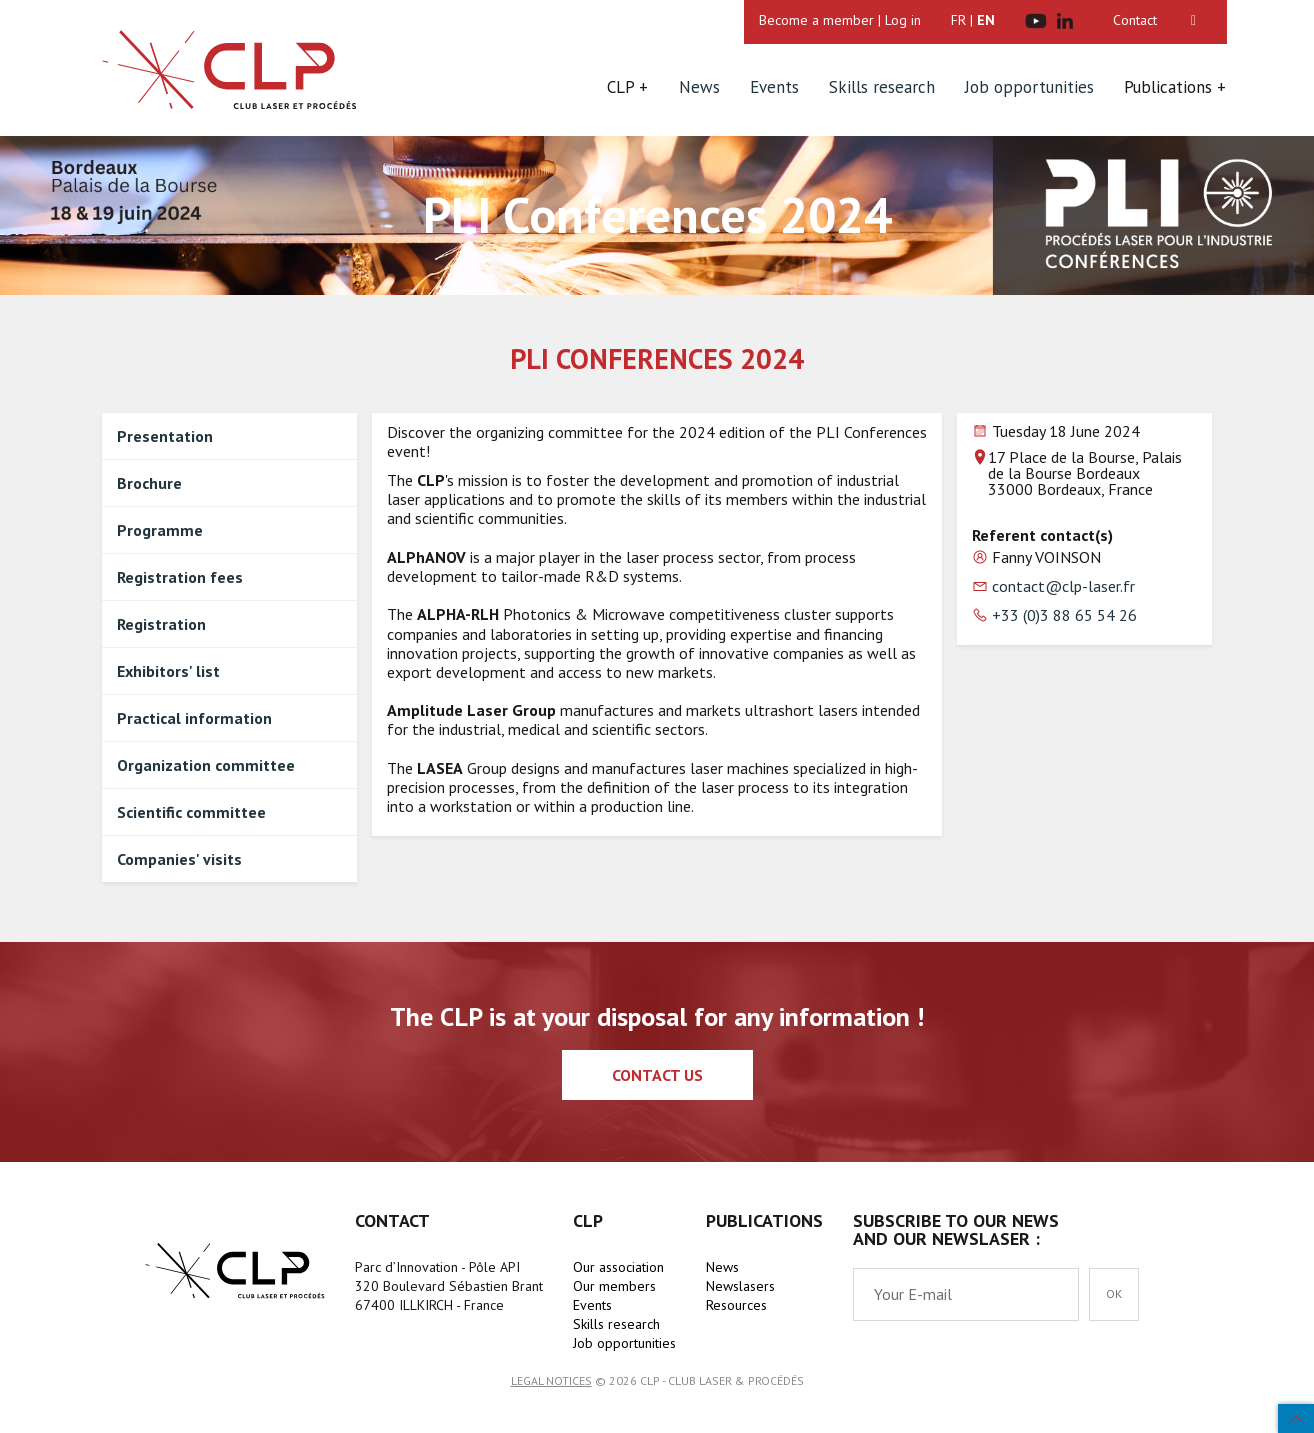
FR (958, 20)
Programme (160, 530)
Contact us (657, 1075)
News (699, 87)
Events (774, 87)
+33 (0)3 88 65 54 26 (1064, 615)
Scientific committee (191, 812)
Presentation (165, 436)
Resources (736, 1305)
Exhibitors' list (168, 671)
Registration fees (180, 577)
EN (986, 20)
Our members (614, 1286)
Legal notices (551, 1380)
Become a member (816, 20)
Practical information (194, 718)
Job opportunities (1029, 87)
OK (1114, 1293)
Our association (618, 1267)
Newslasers (740, 1286)
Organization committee (206, 765)
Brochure (149, 483)
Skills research (882, 87)
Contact (1135, 20)
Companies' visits (179, 859)
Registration (161, 624)
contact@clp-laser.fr (1063, 586)
